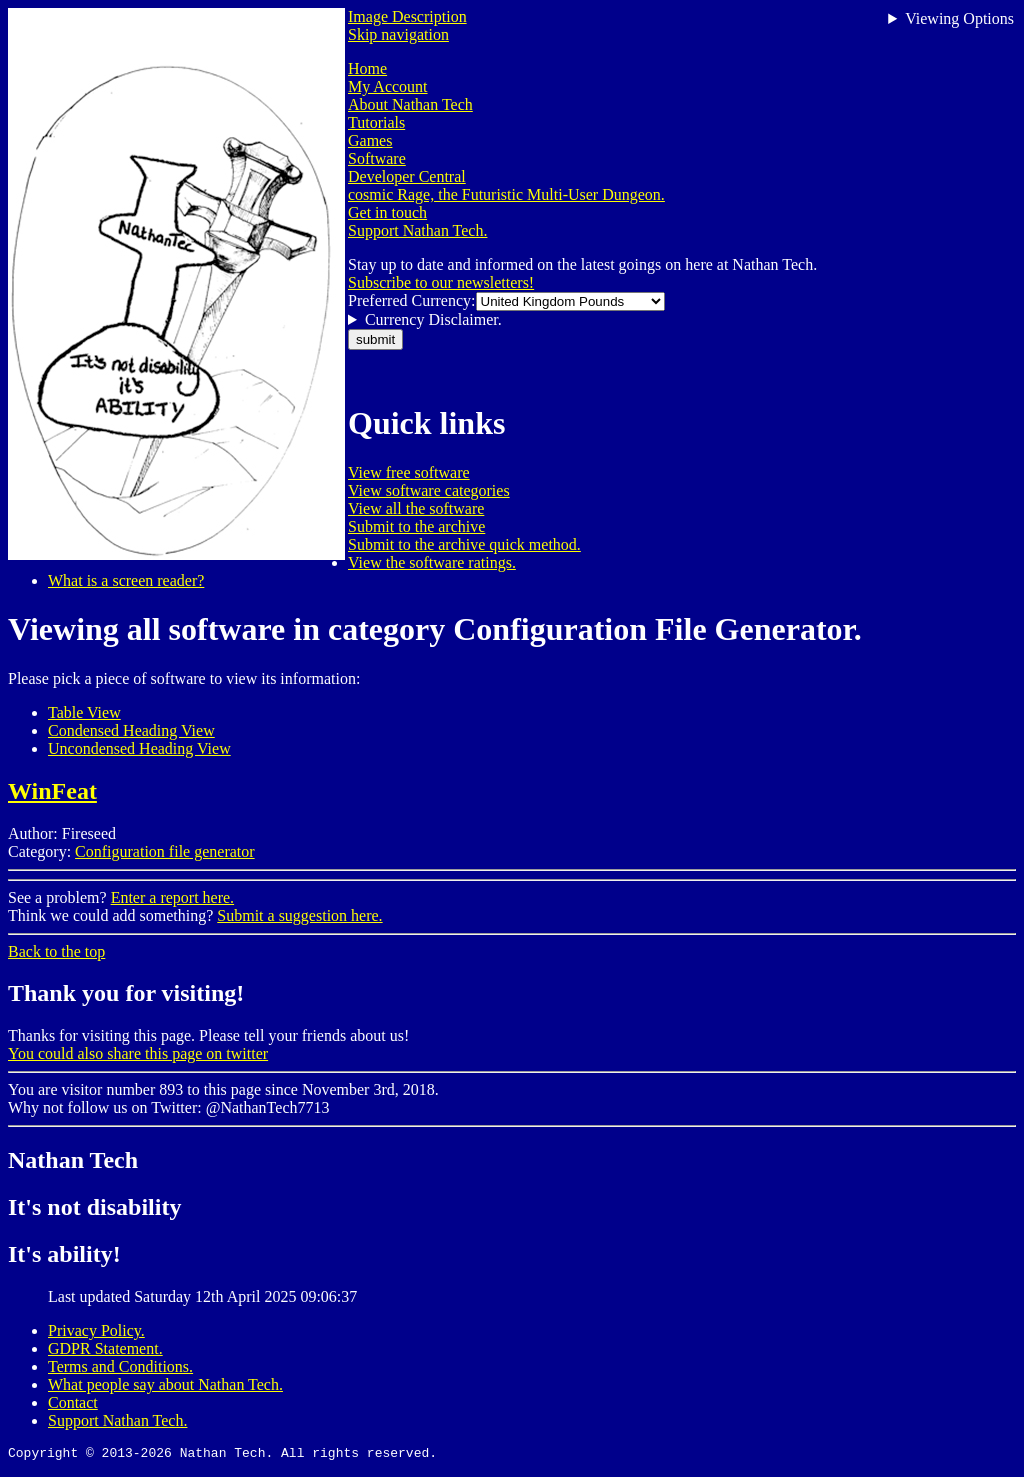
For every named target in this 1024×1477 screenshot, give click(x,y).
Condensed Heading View (131, 730)
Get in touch (387, 212)
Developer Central (407, 176)
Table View (84, 712)
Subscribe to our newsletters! (441, 282)
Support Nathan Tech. (417, 230)
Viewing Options (959, 18)
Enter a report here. (172, 897)
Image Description (407, 16)
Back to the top (56, 951)
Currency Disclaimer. (433, 319)
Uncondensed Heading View (139, 748)
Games (370, 140)
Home (367, 68)
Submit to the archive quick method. (464, 544)
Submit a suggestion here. (299, 915)
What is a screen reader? (126, 580)
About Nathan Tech (410, 104)
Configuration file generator (165, 851)
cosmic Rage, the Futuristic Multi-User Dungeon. (506, 194)
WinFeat (52, 791)
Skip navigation (398, 34)
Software (377, 158)
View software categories (429, 490)
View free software (409, 472)
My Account (388, 86)
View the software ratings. (432, 562)
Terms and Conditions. (120, 1366)
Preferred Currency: (412, 300)
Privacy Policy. (96, 1330)
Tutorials (376, 122)
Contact (73, 1402)
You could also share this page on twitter (138, 1053)
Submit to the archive (416, 526)
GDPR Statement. (105, 1348)
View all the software (416, 508)
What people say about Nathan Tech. (165, 1384)
